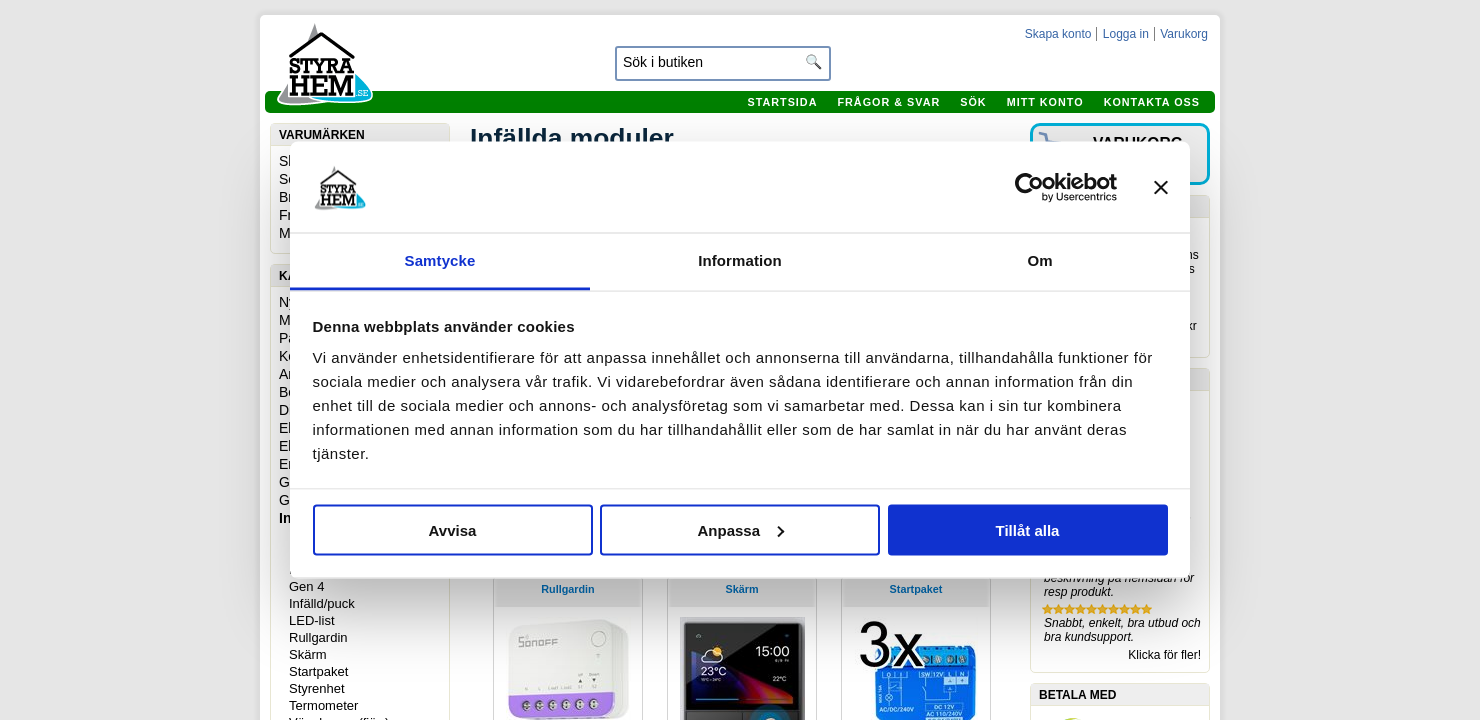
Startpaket (318, 671)
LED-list (312, 620)
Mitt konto (1045, 102)
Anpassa (740, 529)
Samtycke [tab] (440, 260)
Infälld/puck (322, 603)
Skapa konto (1058, 34)
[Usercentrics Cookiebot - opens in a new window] (1029, 187)
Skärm (308, 654)
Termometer (323, 705)
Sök (973, 102)
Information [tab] (740, 260)
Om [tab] (1039, 260)
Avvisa (453, 529)
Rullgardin (318, 637)
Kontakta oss (1152, 102)
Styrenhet (317, 688)
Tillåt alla (1028, 529)
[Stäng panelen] (1161, 187)
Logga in (1126, 34)
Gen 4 (306, 586)
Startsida (782, 102)
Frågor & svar (888, 102)
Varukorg (1184, 34)
